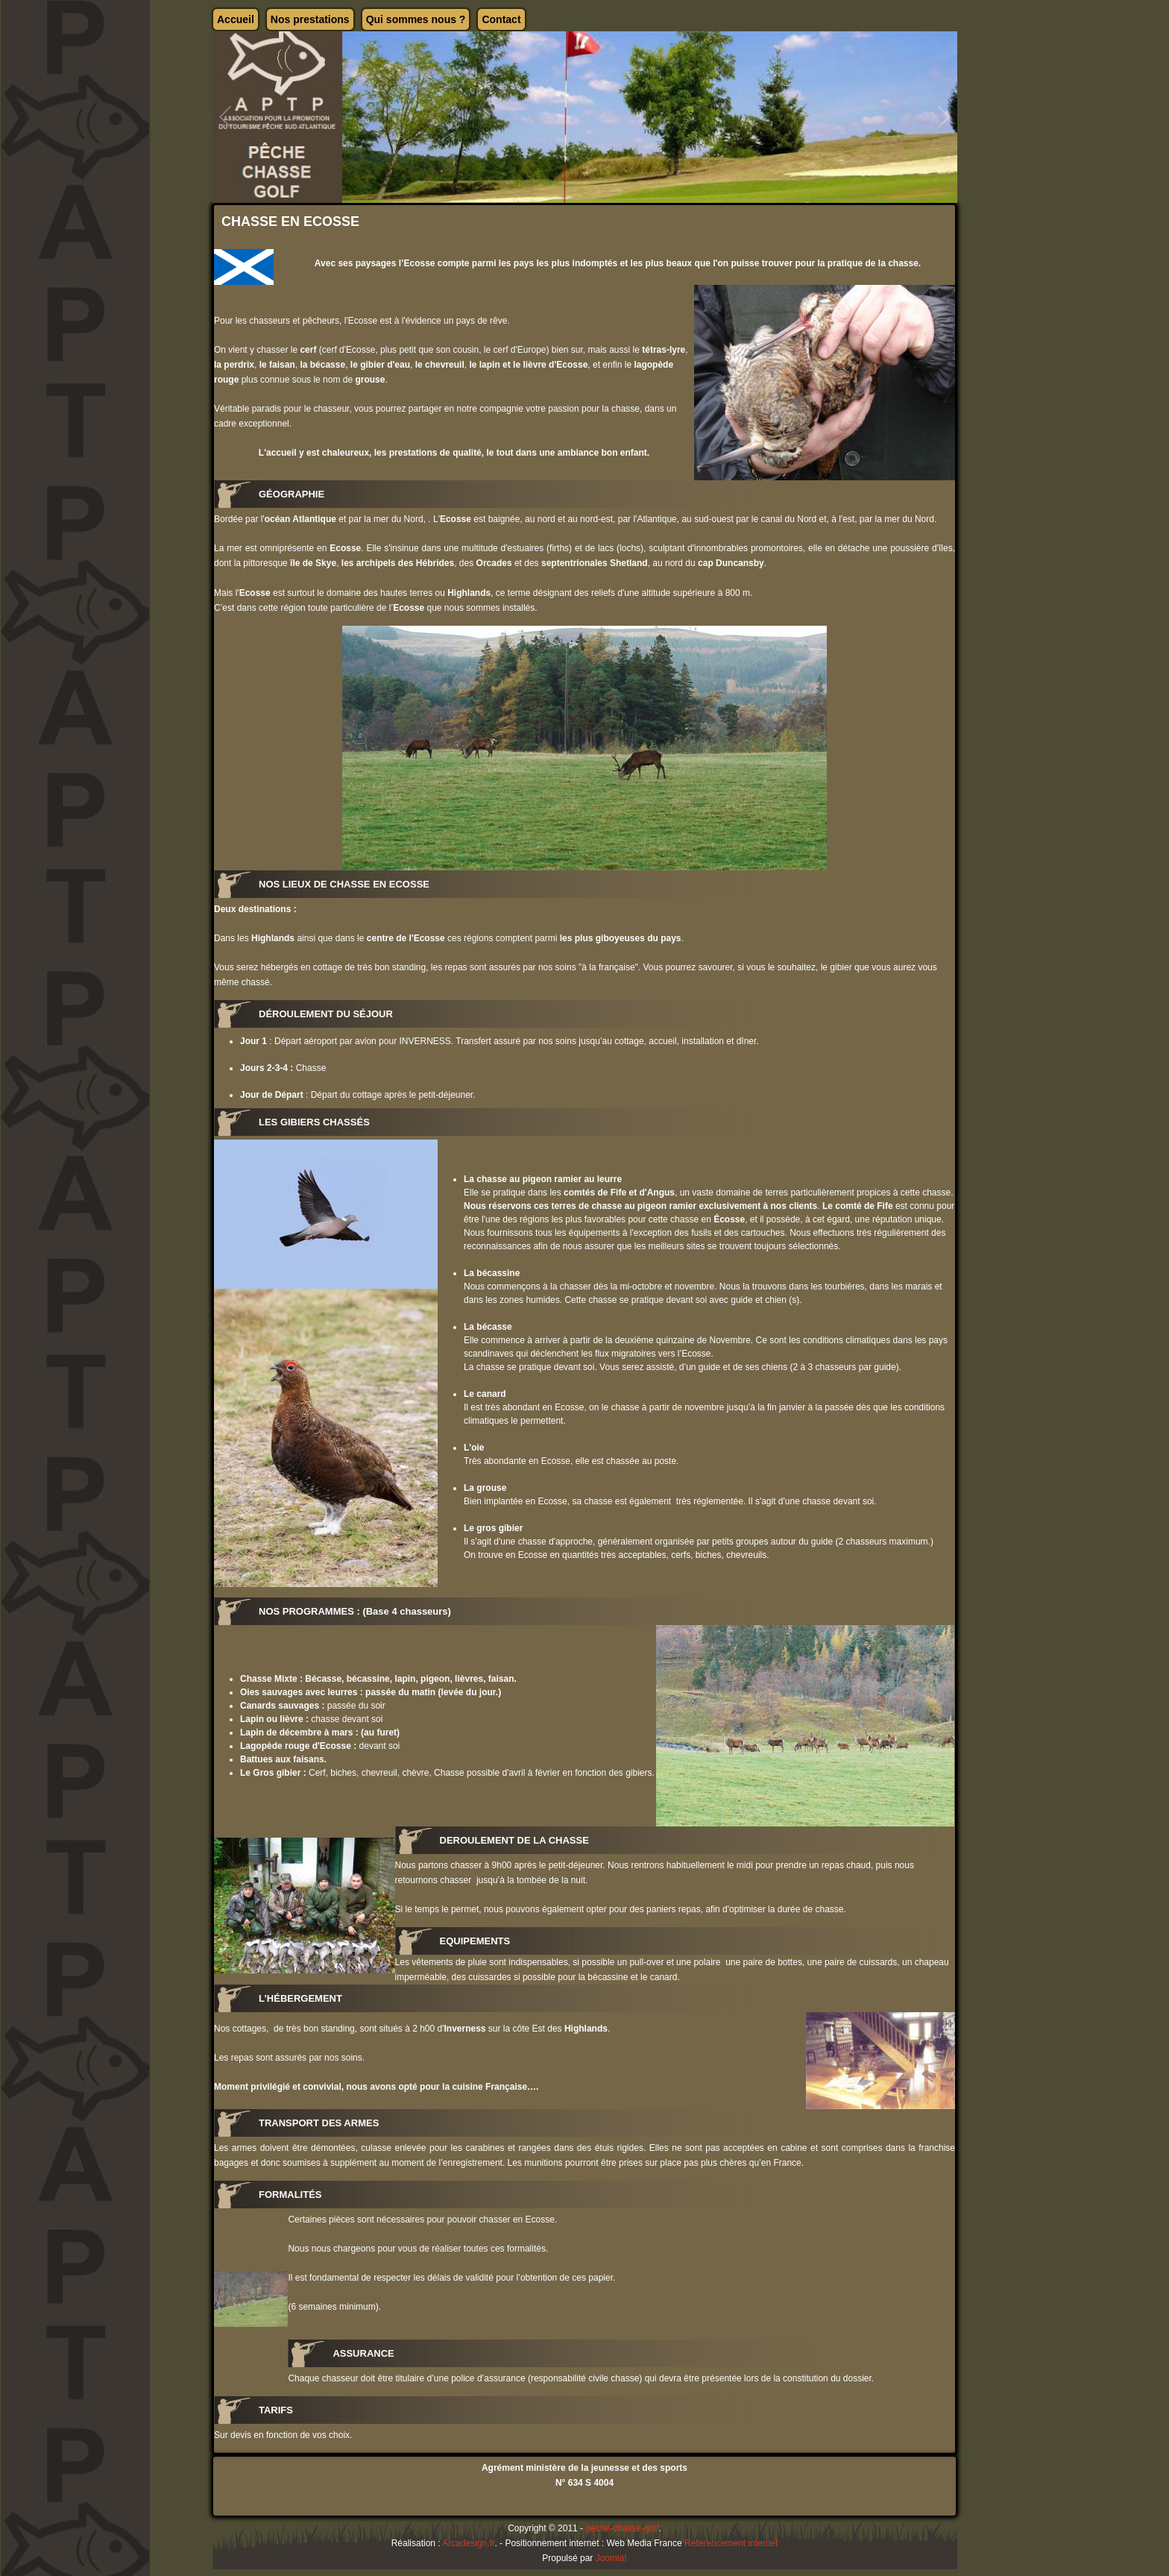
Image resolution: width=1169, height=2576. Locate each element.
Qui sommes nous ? (416, 19)
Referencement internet (731, 2543)
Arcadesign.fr (468, 2543)
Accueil (235, 19)
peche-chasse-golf (621, 2528)
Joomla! (611, 2558)
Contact (501, 19)
